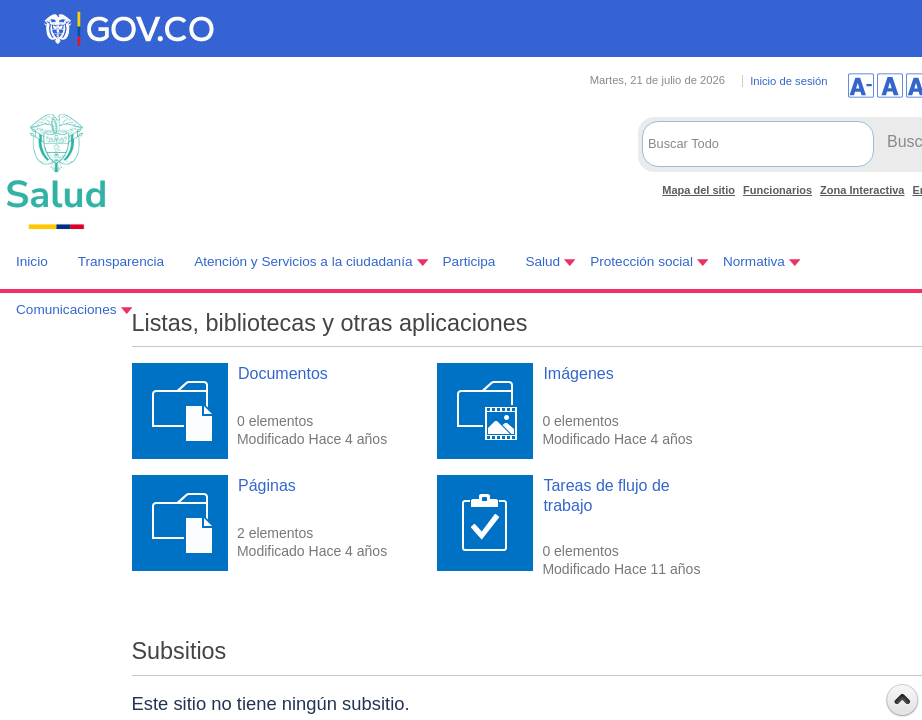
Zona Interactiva (862, 190)
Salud (542, 261)
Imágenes (578, 373)
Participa (469, 261)
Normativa (754, 261)
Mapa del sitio (698, 190)
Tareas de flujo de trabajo (606, 495)
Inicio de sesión (788, 81)
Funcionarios (777, 190)
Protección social (641, 261)
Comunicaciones (66, 309)
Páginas (267, 485)
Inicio (32, 261)
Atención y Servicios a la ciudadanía (303, 261)
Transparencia (121, 261)
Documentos (283, 373)
